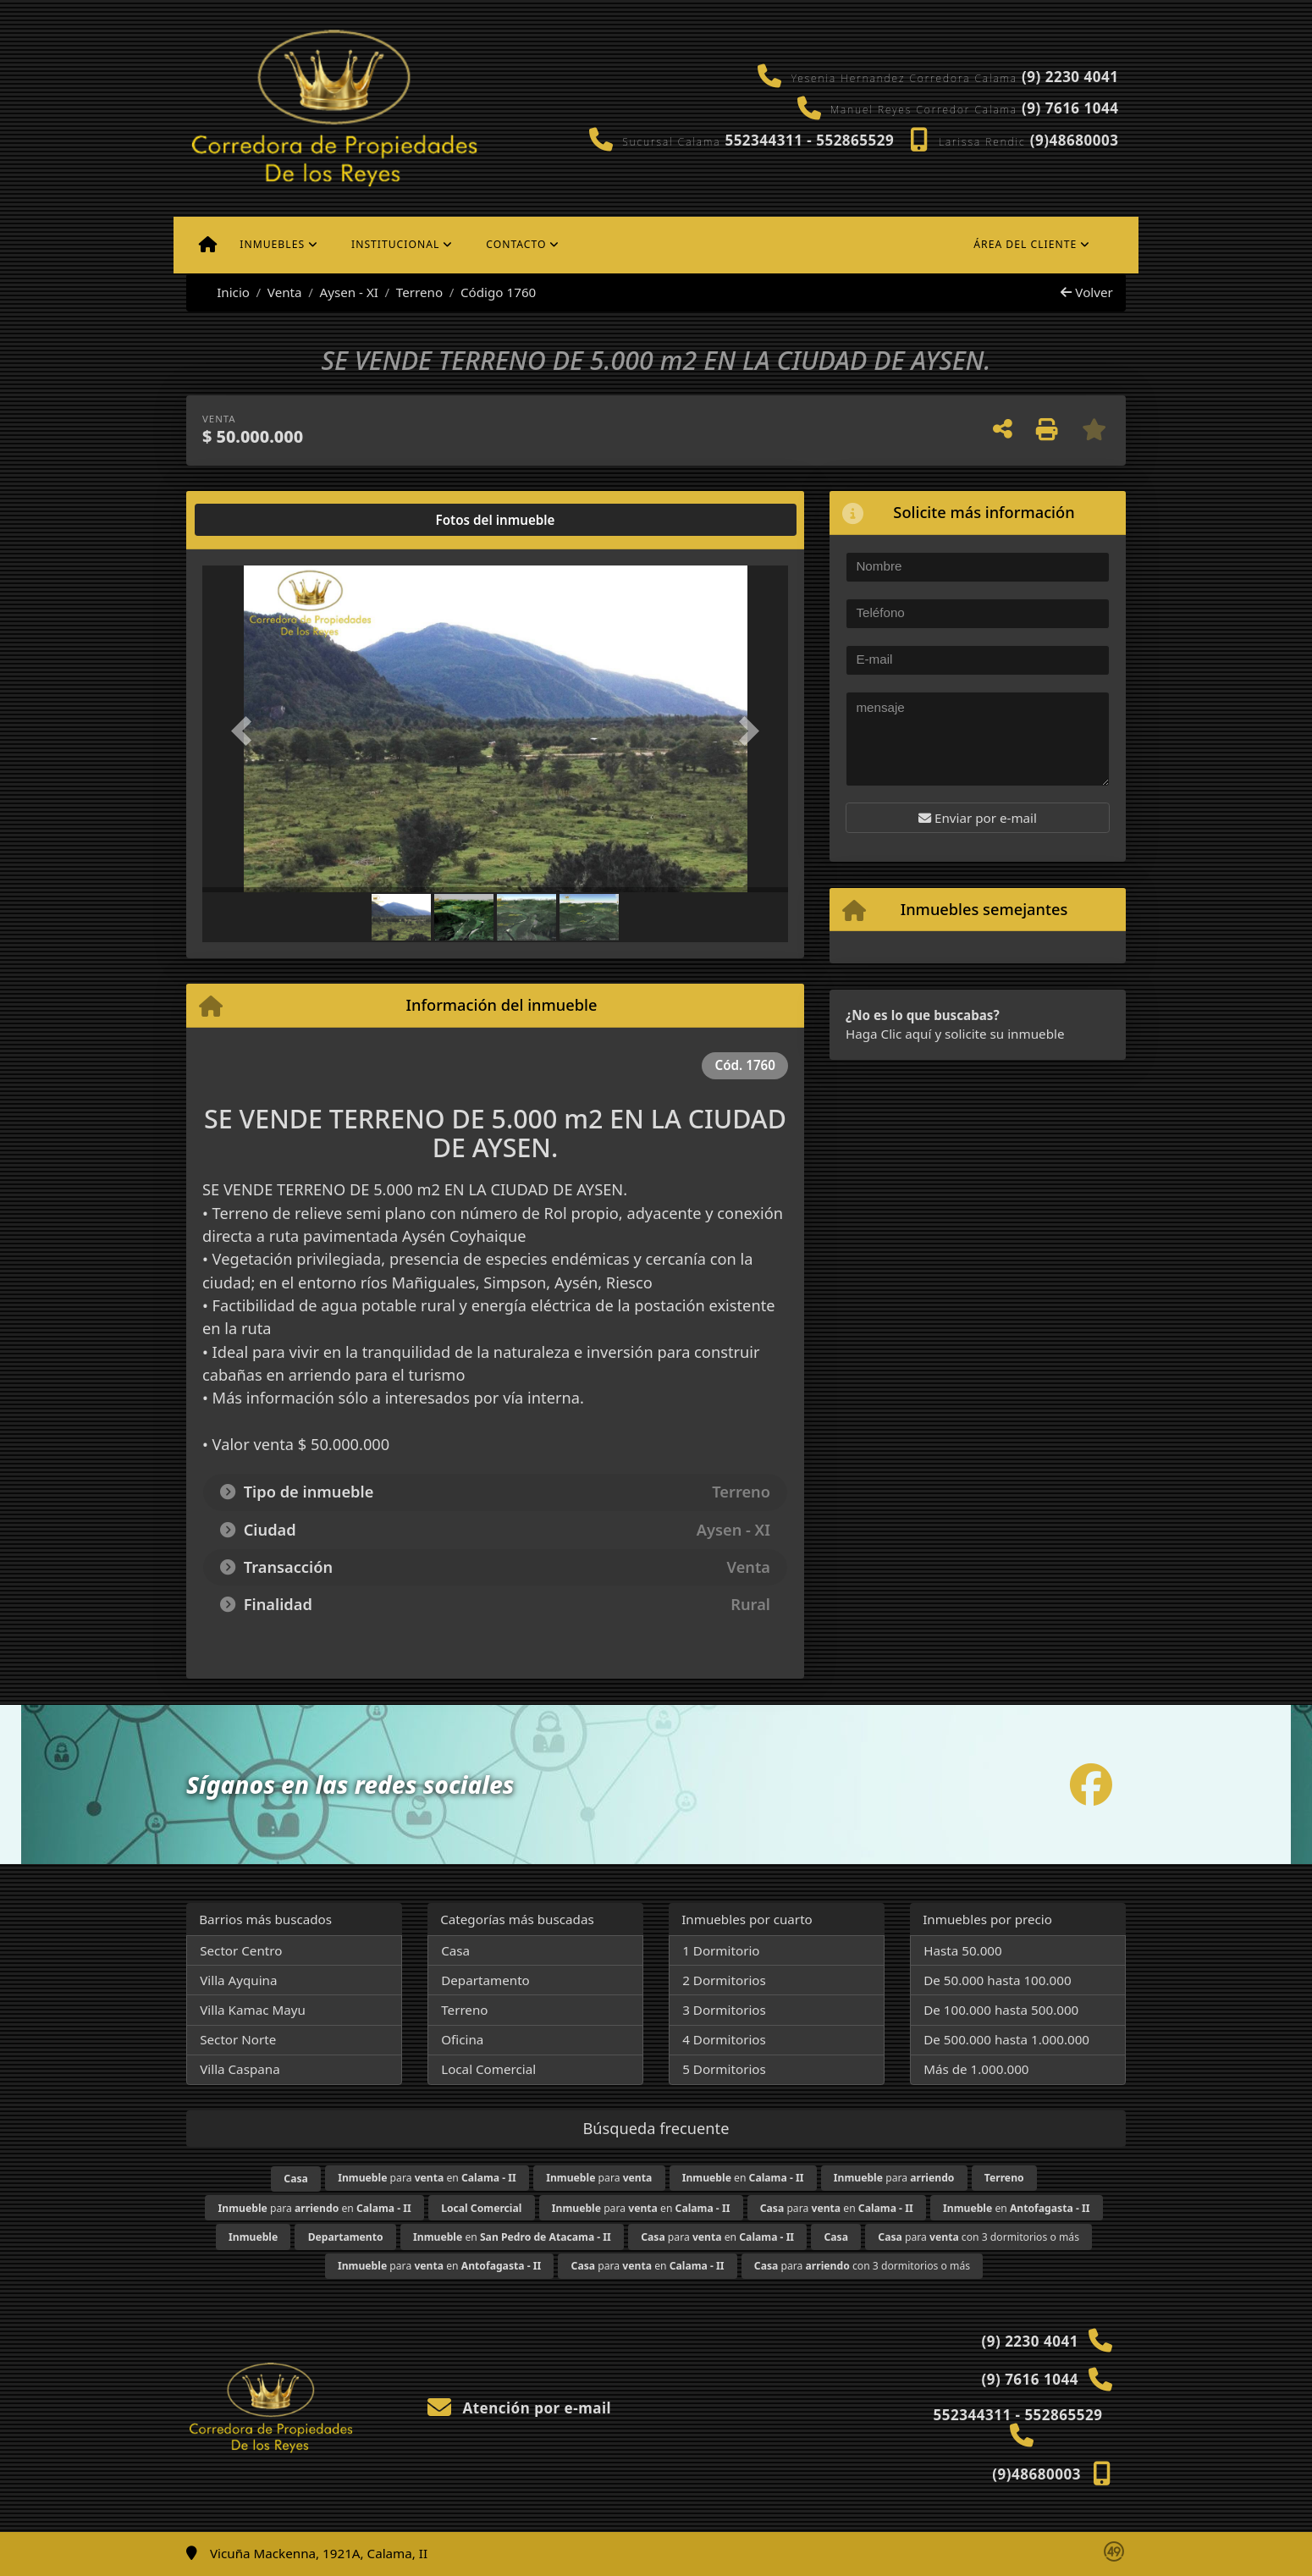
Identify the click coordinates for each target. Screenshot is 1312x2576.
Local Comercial (488, 2068)
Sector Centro (241, 1950)
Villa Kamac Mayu (253, 2009)
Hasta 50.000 (962, 1950)
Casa (455, 1950)
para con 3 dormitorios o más (978, 2237)
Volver (1086, 292)
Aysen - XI (348, 292)
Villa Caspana (240, 2068)
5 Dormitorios (724, 2068)
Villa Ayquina (238, 1980)
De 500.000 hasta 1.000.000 (1006, 2039)
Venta (284, 292)
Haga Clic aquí (888, 1033)
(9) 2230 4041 (1070, 76)
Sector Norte (238, 2039)
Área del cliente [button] (1025, 244)
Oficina (462, 2039)
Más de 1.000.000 (975, 2068)
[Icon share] (1091, 1784)
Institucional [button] (395, 244)
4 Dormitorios (724, 2039)
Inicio (224, 292)
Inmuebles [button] (272, 244)
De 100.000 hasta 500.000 (1000, 2009)
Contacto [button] (516, 244)
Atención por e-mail (519, 2408)
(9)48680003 (1074, 140)
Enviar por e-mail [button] (977, 817)
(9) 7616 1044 (1070, 108)
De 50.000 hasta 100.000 (997, 1980)
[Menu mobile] (208, 244)
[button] (246, 730)
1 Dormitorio (720, 1950)
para (599, 2178)
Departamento (485, 1980)
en (743, 2178)
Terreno (419, 292)
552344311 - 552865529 (809, 140)
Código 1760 (498, 292)
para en (427, 2178)
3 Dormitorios (724, 2009)
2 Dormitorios (724, 1980)
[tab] (267, 520)
